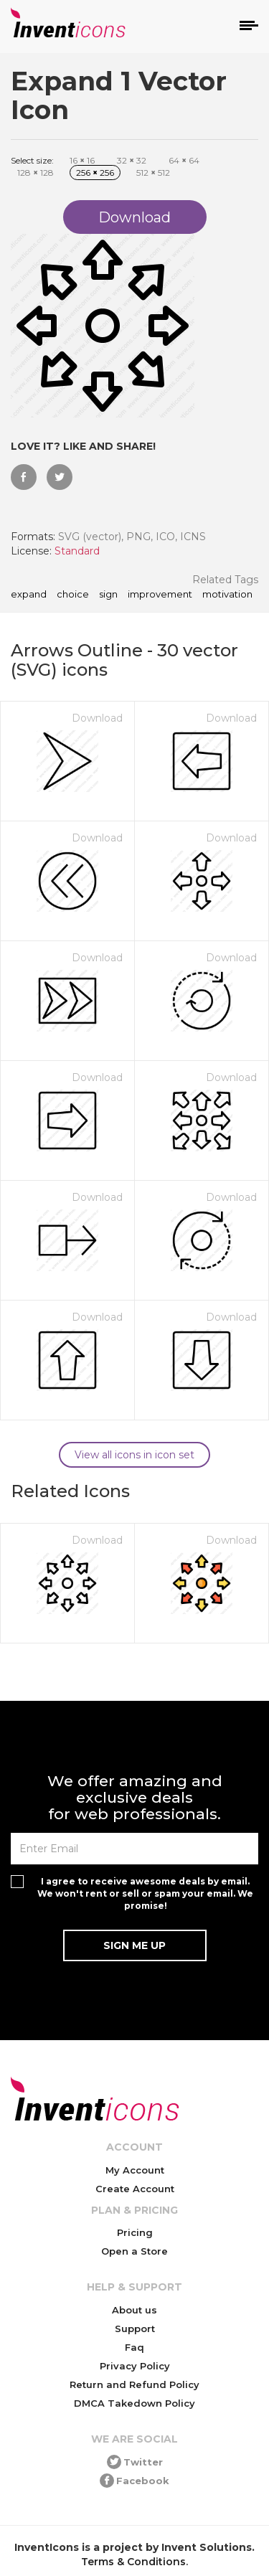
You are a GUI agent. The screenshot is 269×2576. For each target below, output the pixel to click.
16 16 (82, 160)
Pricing (135, 2232)
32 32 (131, 160)
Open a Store (134, 2251)
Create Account (134, 2188)
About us (134, 2310)
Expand (29, 595)
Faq (134, 2347)
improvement (160, 595)
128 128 (35, 172)
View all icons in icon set (134, 1454)
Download (97, 718)
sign (108, 595)
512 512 (153, 172)
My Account (134, 2170)
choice (73, 595)
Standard (77, 550)
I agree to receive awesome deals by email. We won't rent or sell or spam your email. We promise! (145, 1893)
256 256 (95, 172)
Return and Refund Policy (134, 2384)
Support (135, 2328)
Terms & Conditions (133, 2561)
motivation (227, 595)
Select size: (32, 160)
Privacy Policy (135, 2366)
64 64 (184, 160)
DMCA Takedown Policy (134, 2403)
